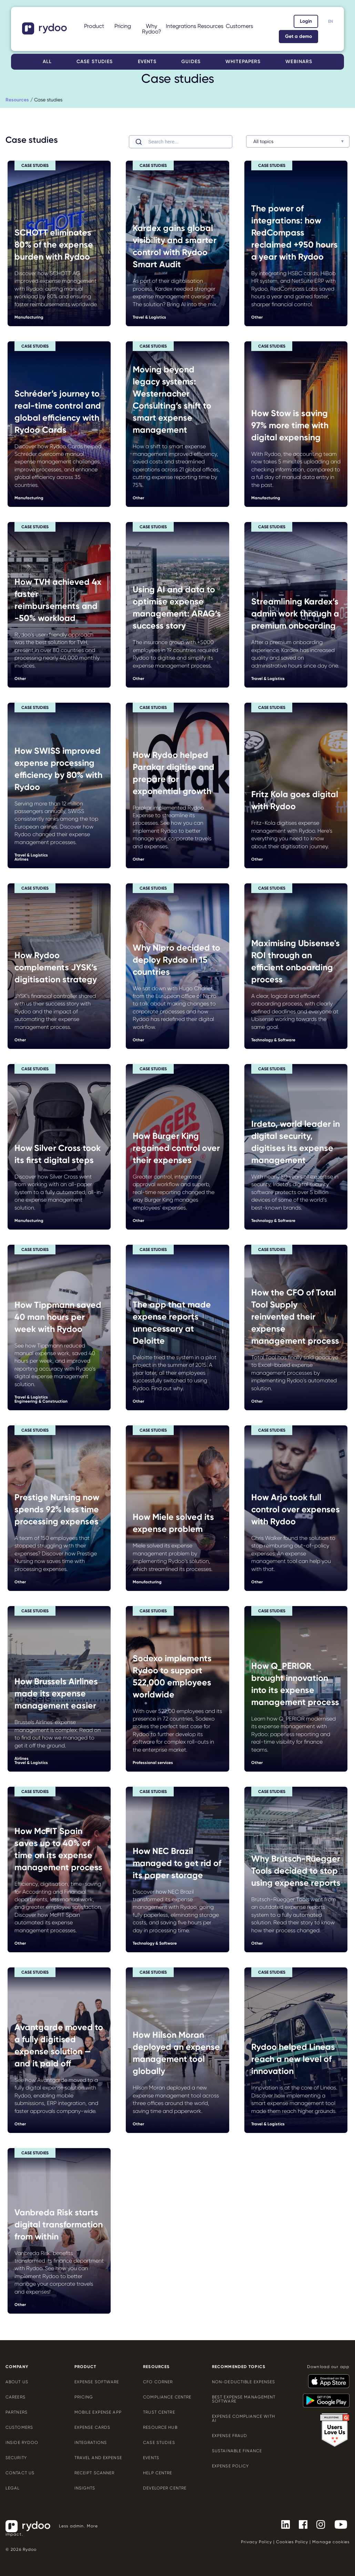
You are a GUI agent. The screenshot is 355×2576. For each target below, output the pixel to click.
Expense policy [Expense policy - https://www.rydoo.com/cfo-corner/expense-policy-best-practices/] (230, 2466)
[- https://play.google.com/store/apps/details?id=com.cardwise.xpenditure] (323, 2397)
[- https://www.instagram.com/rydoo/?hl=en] (318, 2524)
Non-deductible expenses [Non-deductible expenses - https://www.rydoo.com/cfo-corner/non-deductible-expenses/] (243, 2381)
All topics (263, 141)
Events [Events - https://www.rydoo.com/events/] (147, 61)
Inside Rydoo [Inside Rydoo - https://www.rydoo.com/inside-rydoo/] (22, 2442)
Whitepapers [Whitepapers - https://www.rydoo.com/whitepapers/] (243, 61)
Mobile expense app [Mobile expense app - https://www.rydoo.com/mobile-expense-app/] (98, 2412)
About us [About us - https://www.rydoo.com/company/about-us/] (17, 2381)
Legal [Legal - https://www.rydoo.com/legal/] (13, 2488)
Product (94, 26)
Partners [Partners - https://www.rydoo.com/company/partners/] (17, 2412)
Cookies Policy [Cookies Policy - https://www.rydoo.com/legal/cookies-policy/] (292, 2541)
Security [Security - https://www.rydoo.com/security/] (16, 2457)
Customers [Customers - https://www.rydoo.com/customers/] (19, 2427)
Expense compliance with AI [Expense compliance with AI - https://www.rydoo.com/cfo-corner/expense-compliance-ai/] (243, 2418)
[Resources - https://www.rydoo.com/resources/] (17, 100)
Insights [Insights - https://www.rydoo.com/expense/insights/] (84, 2488)
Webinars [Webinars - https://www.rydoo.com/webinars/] (298, 61)
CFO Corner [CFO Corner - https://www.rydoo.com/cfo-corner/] (158, 2381)
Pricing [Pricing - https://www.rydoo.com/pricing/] (122, 26)
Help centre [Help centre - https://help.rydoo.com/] (157, 2472)
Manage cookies (330, 2541)
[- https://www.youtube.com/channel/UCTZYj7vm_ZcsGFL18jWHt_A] (338, 2524)
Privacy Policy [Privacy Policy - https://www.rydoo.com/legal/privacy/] (256, 2541)
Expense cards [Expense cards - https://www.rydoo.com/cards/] (92, 2427)
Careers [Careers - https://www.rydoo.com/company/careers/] (16, 2397)
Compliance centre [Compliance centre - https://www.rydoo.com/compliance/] (167, 2397)
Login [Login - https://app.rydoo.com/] (306, 21)
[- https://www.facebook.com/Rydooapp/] (300, 2524)
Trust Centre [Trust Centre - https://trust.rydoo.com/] (159, 2412)
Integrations (181, 26)
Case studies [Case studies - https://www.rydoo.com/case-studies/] (95, 61)
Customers (239, 26)
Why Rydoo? (151, 29)
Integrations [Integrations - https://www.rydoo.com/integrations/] (90, 2442)
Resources (210, 26)
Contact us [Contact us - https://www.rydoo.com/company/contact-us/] (20, 2472)
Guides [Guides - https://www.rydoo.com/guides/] (191, 61)
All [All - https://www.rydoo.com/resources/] (47, 61)
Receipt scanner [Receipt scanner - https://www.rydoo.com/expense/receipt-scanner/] (94, 2472)
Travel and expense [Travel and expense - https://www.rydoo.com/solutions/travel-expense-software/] (98, 2457)
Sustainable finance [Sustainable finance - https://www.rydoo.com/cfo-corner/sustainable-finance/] (237, 2450)
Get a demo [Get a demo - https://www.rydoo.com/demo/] (298, 36)
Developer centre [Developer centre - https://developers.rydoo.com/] (164, 2488)
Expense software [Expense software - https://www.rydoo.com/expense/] (96, 2381)
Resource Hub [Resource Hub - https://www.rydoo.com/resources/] (160, 2427)
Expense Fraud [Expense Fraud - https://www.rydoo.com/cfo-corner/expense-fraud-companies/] (229, 2435)
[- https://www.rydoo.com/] (45, 32)
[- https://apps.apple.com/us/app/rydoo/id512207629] (326, 2378)
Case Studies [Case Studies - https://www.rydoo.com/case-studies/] (159, 2442)
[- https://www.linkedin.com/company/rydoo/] (283, 2524)
